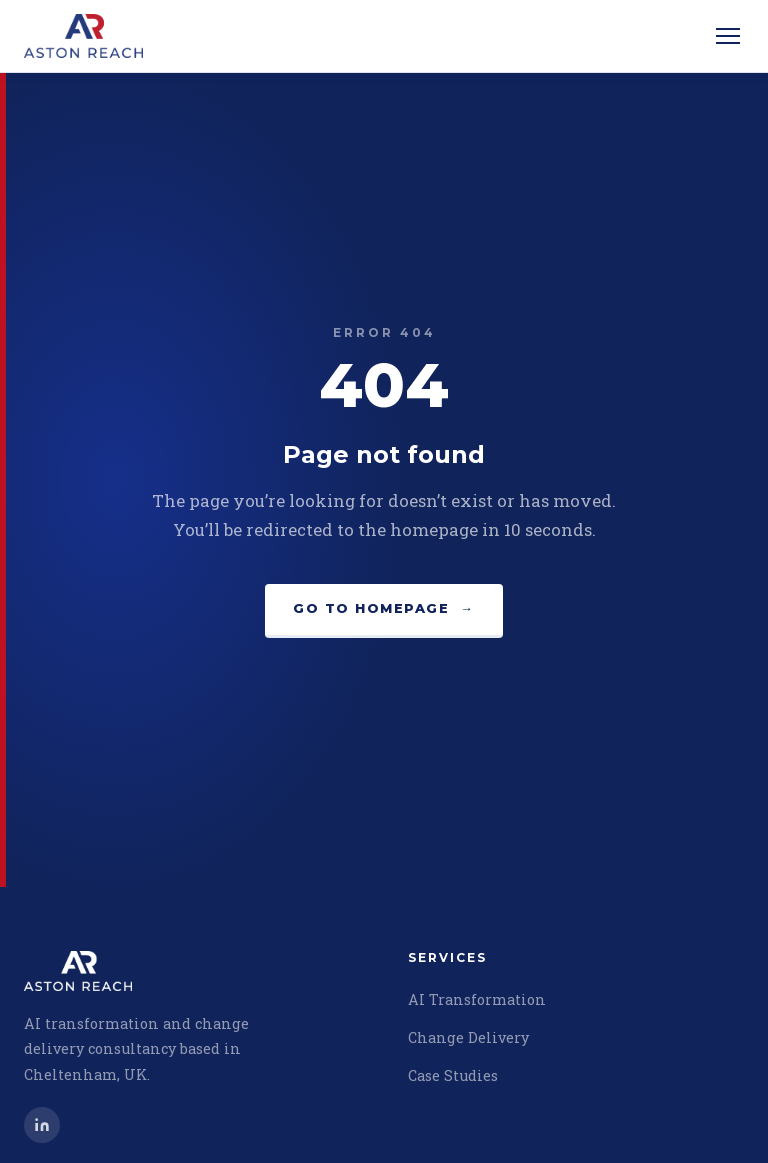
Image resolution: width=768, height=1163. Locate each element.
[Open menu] (728, 36)
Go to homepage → (383, 608)
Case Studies (453, 1075)
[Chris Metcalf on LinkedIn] (42, 1125)
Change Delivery (468, 1037)
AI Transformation (477, 999)
